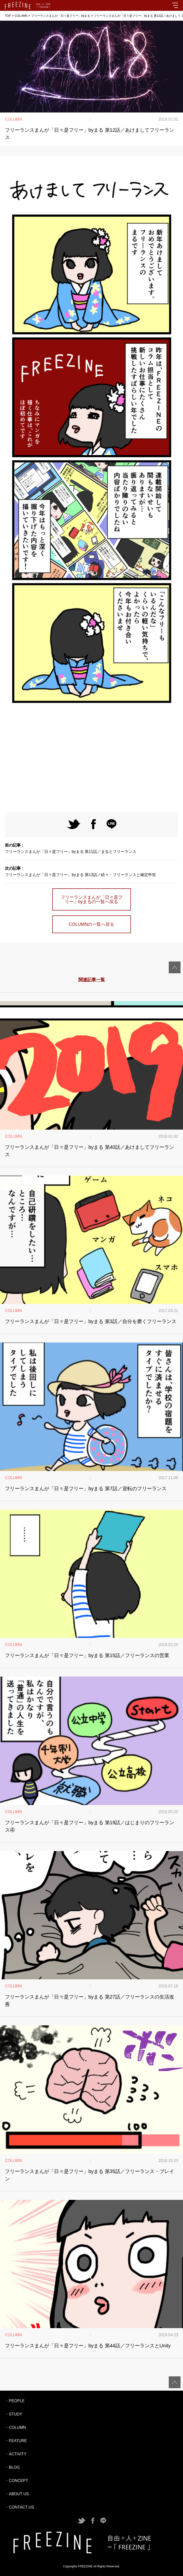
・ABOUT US (17, 2494)
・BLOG (12, 2467)
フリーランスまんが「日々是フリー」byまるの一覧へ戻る (92, 899)
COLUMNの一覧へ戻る (91, 924)
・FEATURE (16, 2441)
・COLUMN (15, 2427)
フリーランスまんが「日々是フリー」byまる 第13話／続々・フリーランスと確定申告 (91, 871)
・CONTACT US (19, 2507)
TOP (8, 15)
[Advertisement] (91, 760)
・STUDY (13, 2414)
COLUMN (20, 15)
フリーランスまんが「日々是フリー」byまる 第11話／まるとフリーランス (91, 848)
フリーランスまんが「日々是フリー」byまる (60, 15)
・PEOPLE (15, 2401)
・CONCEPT (16, 2481)
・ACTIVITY (16, 2454)
